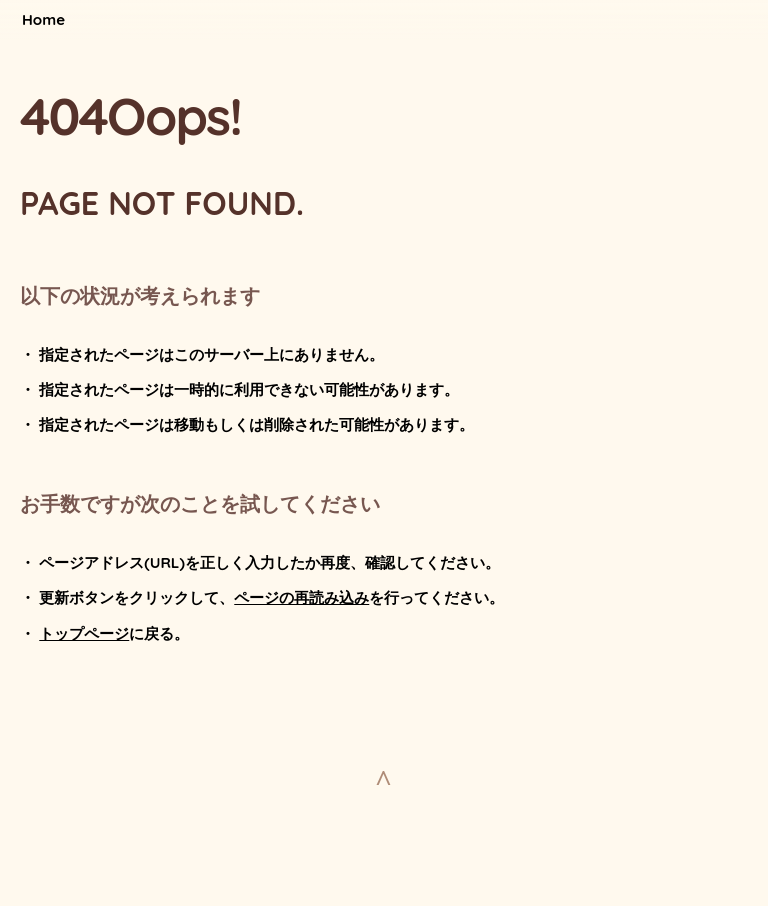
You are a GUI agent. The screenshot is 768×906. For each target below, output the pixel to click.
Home (43, 19)
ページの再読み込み (301, 597)
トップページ (84, 633)
